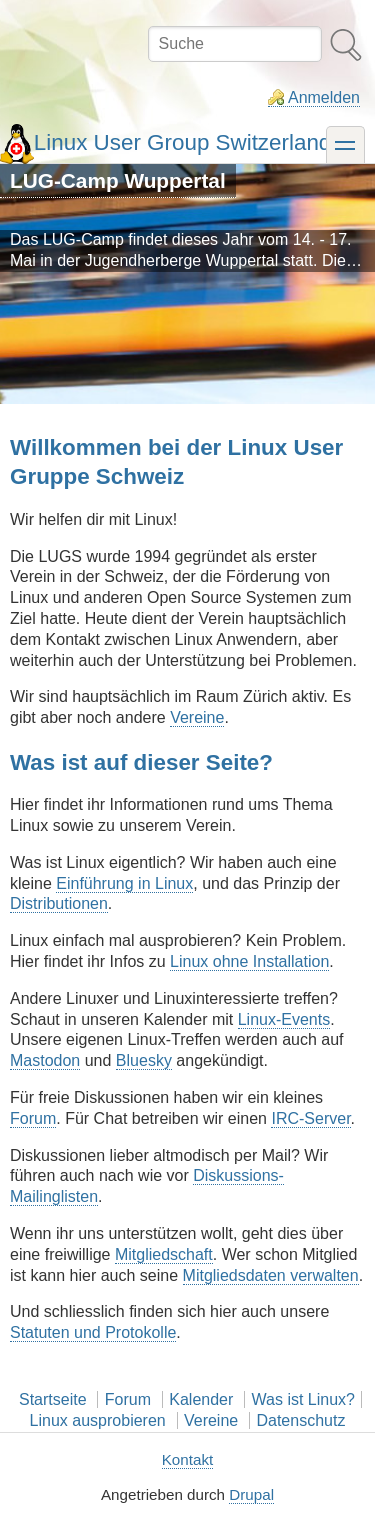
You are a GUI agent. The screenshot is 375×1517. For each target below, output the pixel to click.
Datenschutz (300, 1420)
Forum (33, 1118)
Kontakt (188, 1459)
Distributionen (59, 903)
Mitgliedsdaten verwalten (271, 1275)
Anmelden (324, 97)
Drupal (251, 1494)
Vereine (197, 717)
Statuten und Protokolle (93, 1332)
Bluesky (144, 1060)
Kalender (201, 1399)
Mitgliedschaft (164, 1254)
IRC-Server (310, 1118)
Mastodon (45, 1060)
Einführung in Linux (124, 883)
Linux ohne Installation (249, 961)
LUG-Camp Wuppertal (118, 180)
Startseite (53, 1399)
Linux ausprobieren (98, 1420)
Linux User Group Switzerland (182, 142)
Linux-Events (284, 1019)
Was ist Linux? (303, 1399)
